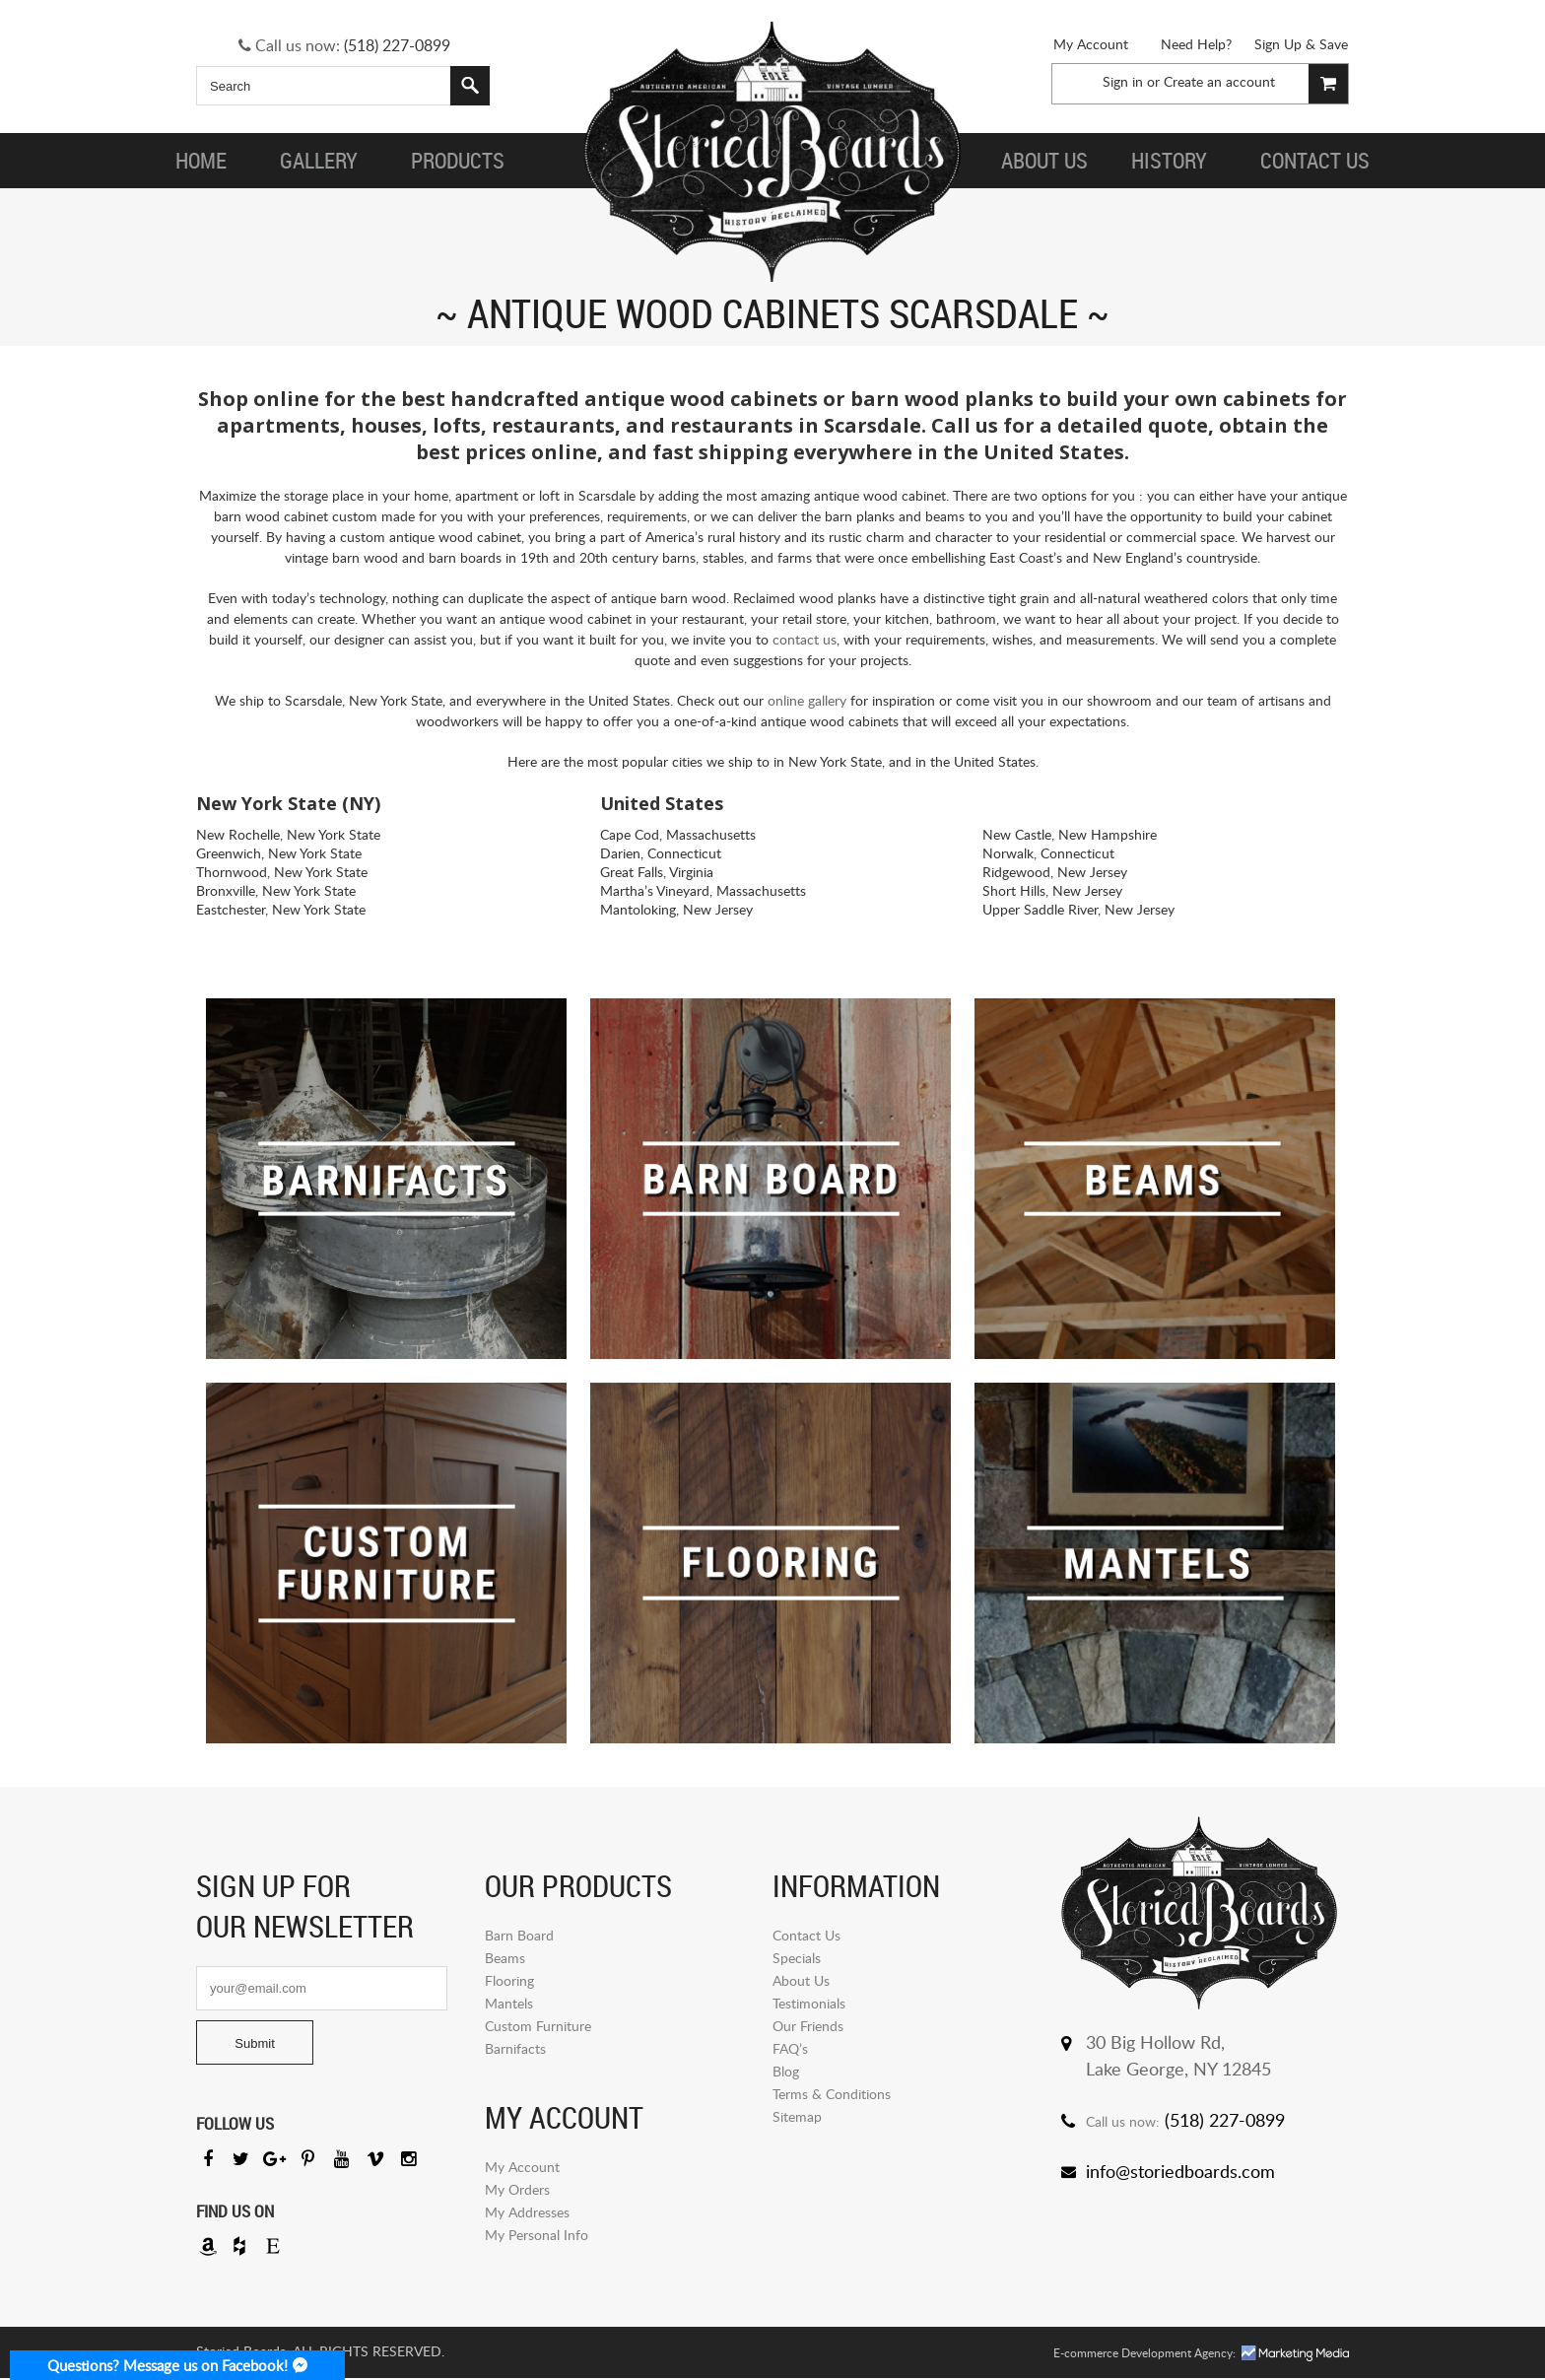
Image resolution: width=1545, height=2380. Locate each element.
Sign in (1123, 81)
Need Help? (1196, 43)
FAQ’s (790, 2048)
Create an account (1219, 81)
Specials (796, 1957)
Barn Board (519, 1935)
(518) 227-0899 (397, 45)
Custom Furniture (538, 2025)
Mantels (509, 2003)
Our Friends (807, 2025)
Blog (785, 2071)
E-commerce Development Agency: (1144, 2354)
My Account (1090, 43)
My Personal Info (536, 2234)
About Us (801, 1980)
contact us (804, 639)
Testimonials (808, 2003)
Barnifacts (515, 2048)
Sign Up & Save (1301, 43)
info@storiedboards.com (1180, 2171)
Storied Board (772, 153)
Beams (505, 1957)
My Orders (517, 2189)
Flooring (509, 1980)
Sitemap (797, 2116)
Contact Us (806, 1935)
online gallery (807, 700)
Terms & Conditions (831, 2093)
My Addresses (527, 2212)
